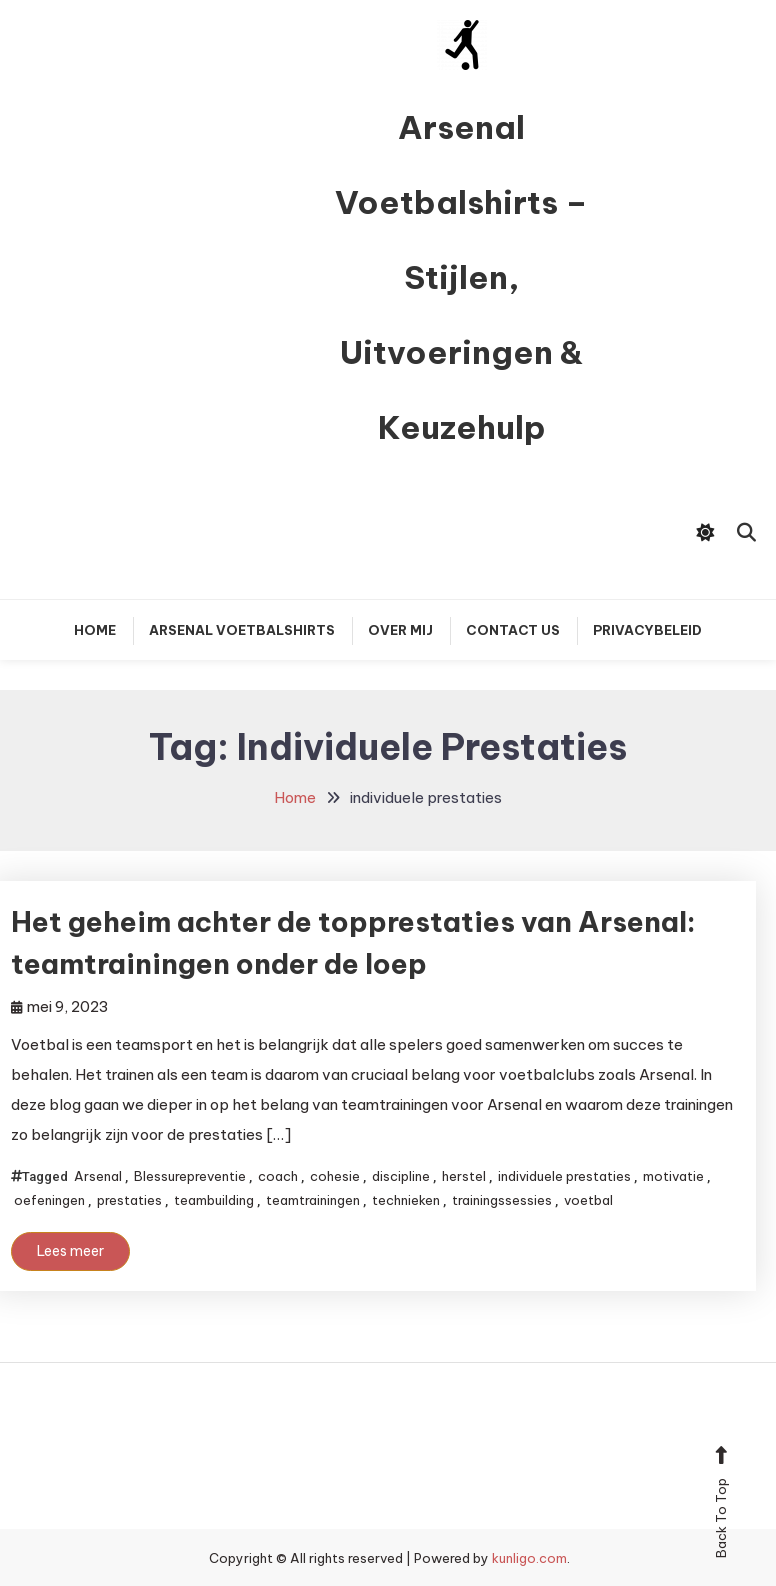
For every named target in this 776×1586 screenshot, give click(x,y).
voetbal (588, 1200)
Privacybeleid (647, 630)
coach (278, 1176)
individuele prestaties (564, 1176)
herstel (464, 1176)
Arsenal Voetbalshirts (242, 630)
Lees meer (70, 1251)
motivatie (673, 1176)
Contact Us (513, 630)
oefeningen (49, 1200)
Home (95, 630)
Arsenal (98, 1176)
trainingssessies (502, 1200)
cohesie (335, 1176)
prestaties (129, 1200)
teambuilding (214, 1200)
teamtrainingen (313, 1200)
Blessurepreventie (190, 1176)
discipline (401, 1176)
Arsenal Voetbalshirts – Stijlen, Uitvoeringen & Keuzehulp (461, 277)
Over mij (400, 630)
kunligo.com (529, 1558)
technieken (406, 1200)
